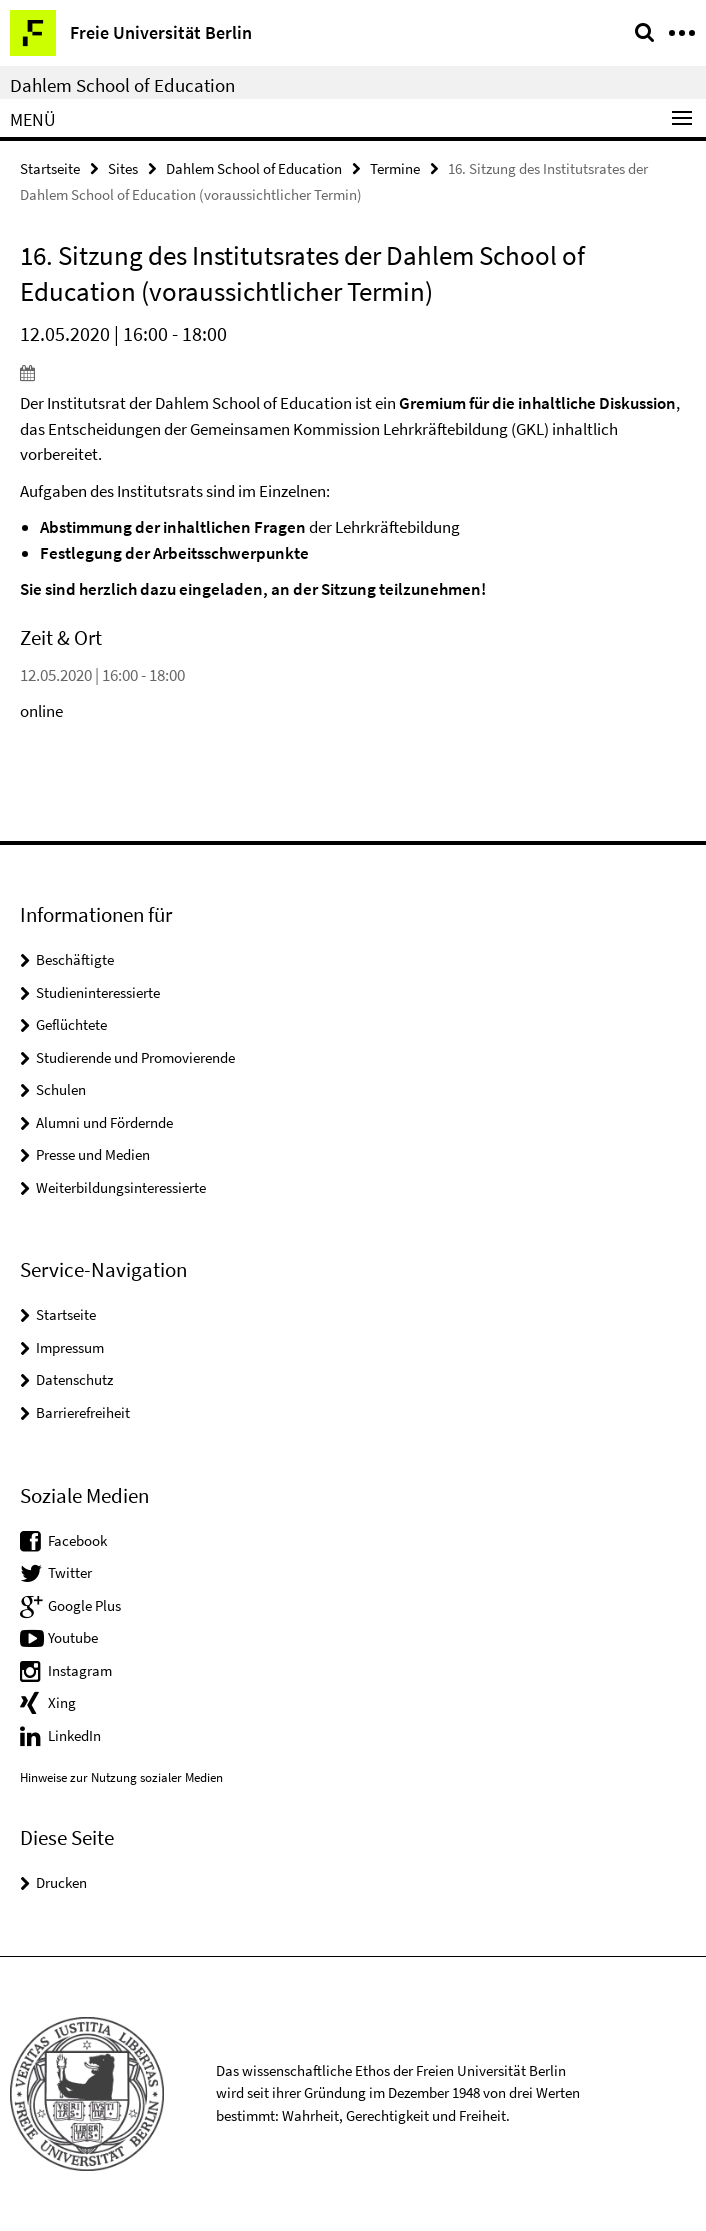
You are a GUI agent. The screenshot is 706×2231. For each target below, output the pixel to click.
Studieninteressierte (98, 992)
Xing (62, 1702)
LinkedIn (74, 1735)
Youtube (73, 1637)
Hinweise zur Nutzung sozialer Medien (121, 1777)
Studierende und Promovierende (135, 1057)
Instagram (80, 1670)
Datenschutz (74, 1379)
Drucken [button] (61, 1882)
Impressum (70, 1347)
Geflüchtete (71, 1024)
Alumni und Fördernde (104, 1122)
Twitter (70, 1572)
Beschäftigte (75, 959)
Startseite (50, 168)
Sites (123, 168)
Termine (395, 168)
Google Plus (84, 1605)
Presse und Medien (93, 1154)
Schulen (61, 1089)
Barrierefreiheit (83, 1412)
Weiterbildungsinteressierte (121, 1187)
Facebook (77, 1540)
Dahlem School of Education (122, 85)
